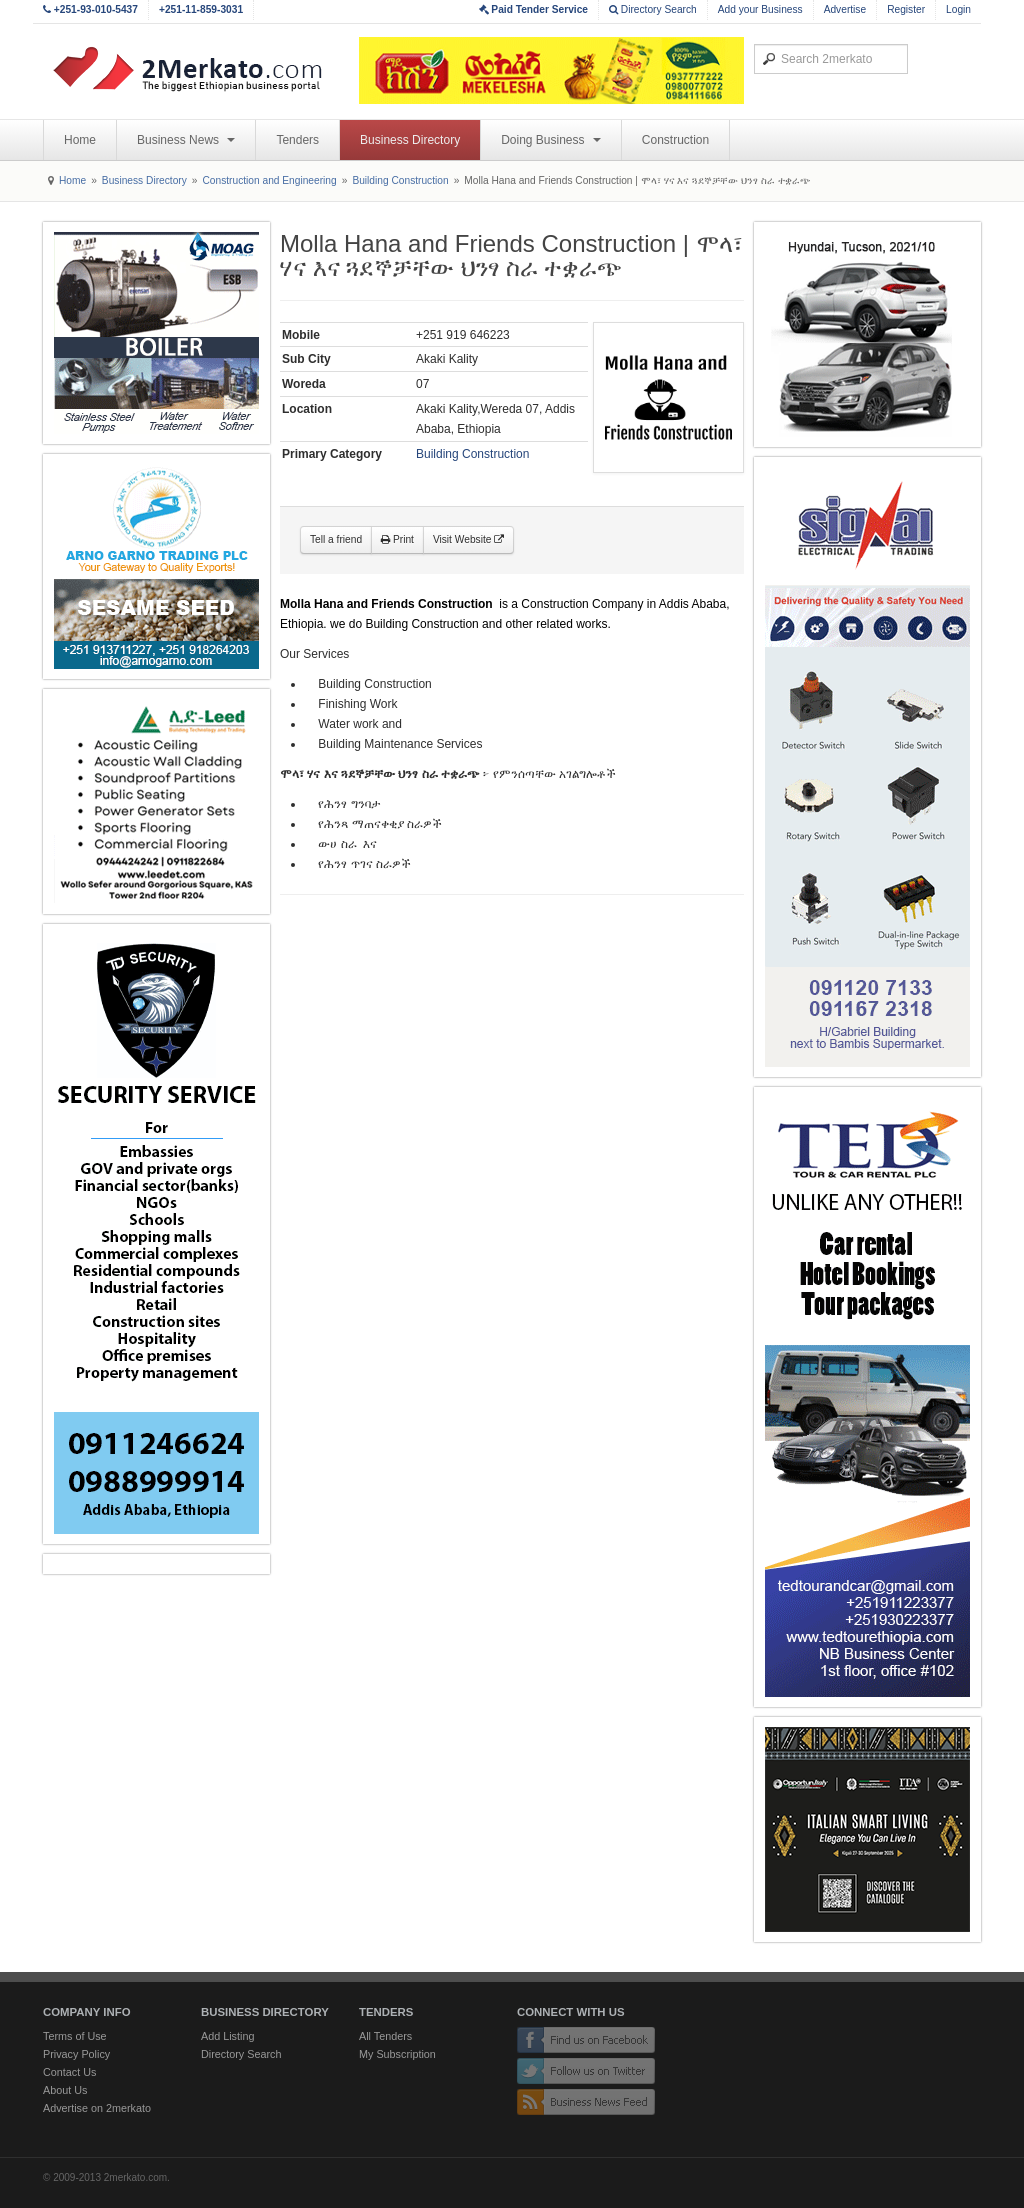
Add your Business (760, 9)
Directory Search (653, 9)
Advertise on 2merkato (97, 2108)
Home (80, 140)
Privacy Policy (76, 2054)
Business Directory (410, 140)
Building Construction (400, 180)
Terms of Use (75, 2036)
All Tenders (385, 2036)
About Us (65, 2090)
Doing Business (551, 140)
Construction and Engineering (269, 180)
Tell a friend (336, 539)
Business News (186, 140)
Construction (675, 140)
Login (958, 9)
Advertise (845, 9)
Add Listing (227, 2036)
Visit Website (468, 539)
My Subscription (397, 2054)
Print (397, 539)
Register (906, 9)
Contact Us (69, 2072)
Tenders (297, 140)
